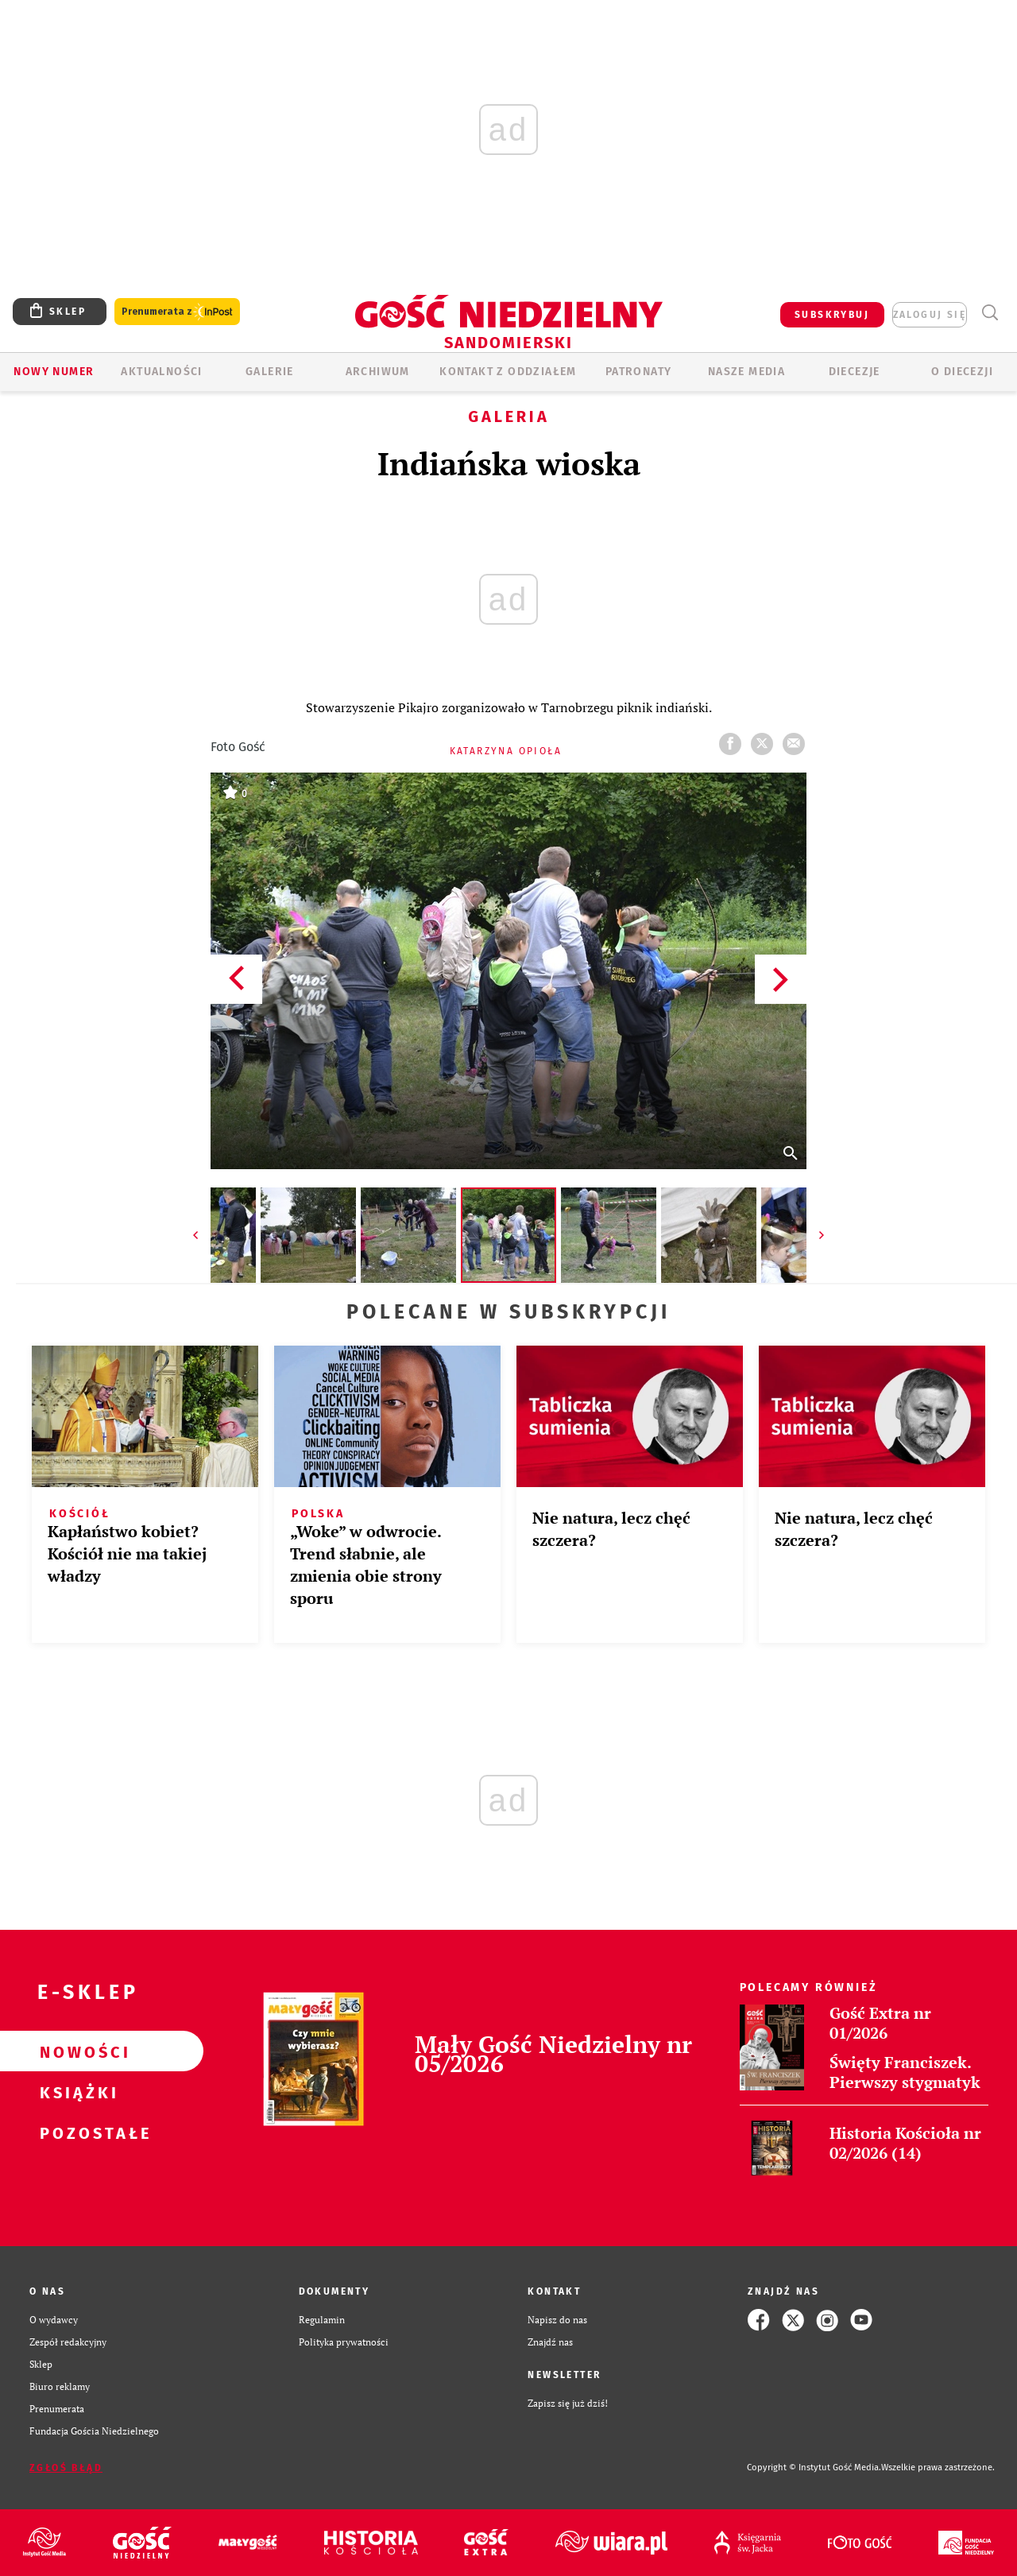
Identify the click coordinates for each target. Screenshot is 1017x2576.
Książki (76, 2092)
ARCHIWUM (378, 371)
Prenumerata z (177, 312)
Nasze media (746, 371)
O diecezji (962, 371)
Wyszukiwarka (989, 312)
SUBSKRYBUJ (832, 314)
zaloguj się (929, 314)
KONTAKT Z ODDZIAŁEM (508, 371)
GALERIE (270, 371)
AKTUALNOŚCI (161, 371)
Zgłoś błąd (65, 2467)
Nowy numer (54, 371)
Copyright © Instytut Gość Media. (814, 2467)
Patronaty (638, 371)
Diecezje (854, 371)
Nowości (76, 2051)
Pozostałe (76, 2132)
